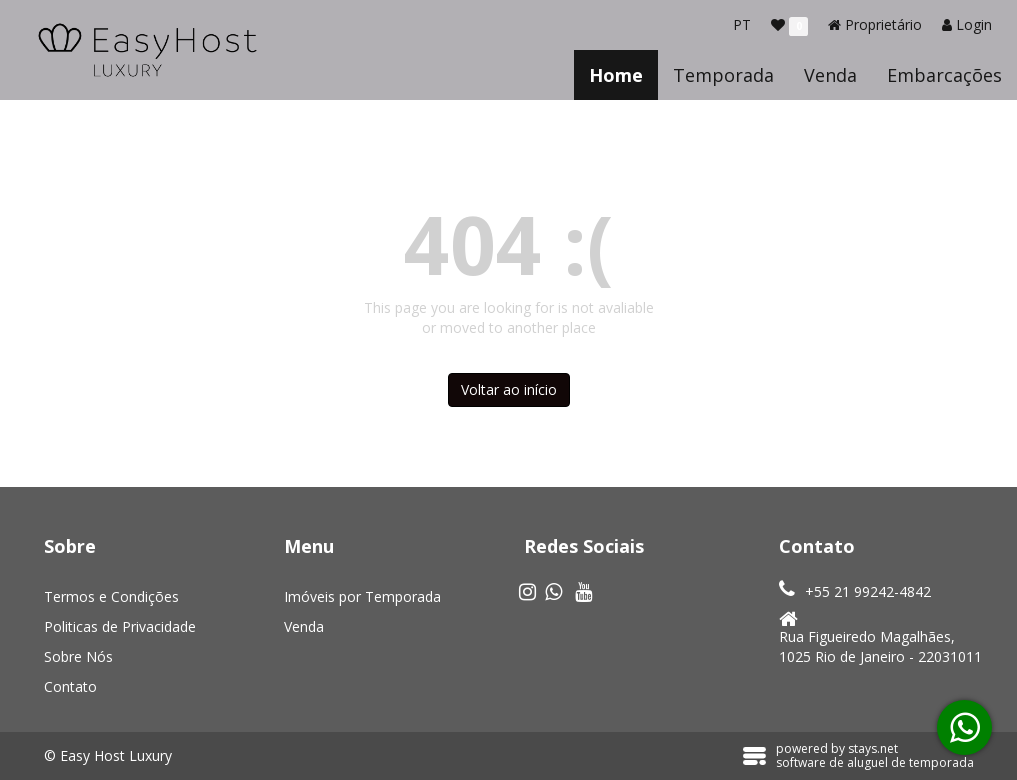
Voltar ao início (509, 389)
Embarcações (944, 75)
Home (616, 75)
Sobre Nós (78, 656)
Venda (830, 75)
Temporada (723, 75)
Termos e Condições (111, 596)
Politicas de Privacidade (120, 626)
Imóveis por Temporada (362, 596)
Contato (70, 686)
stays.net (873, 748)
